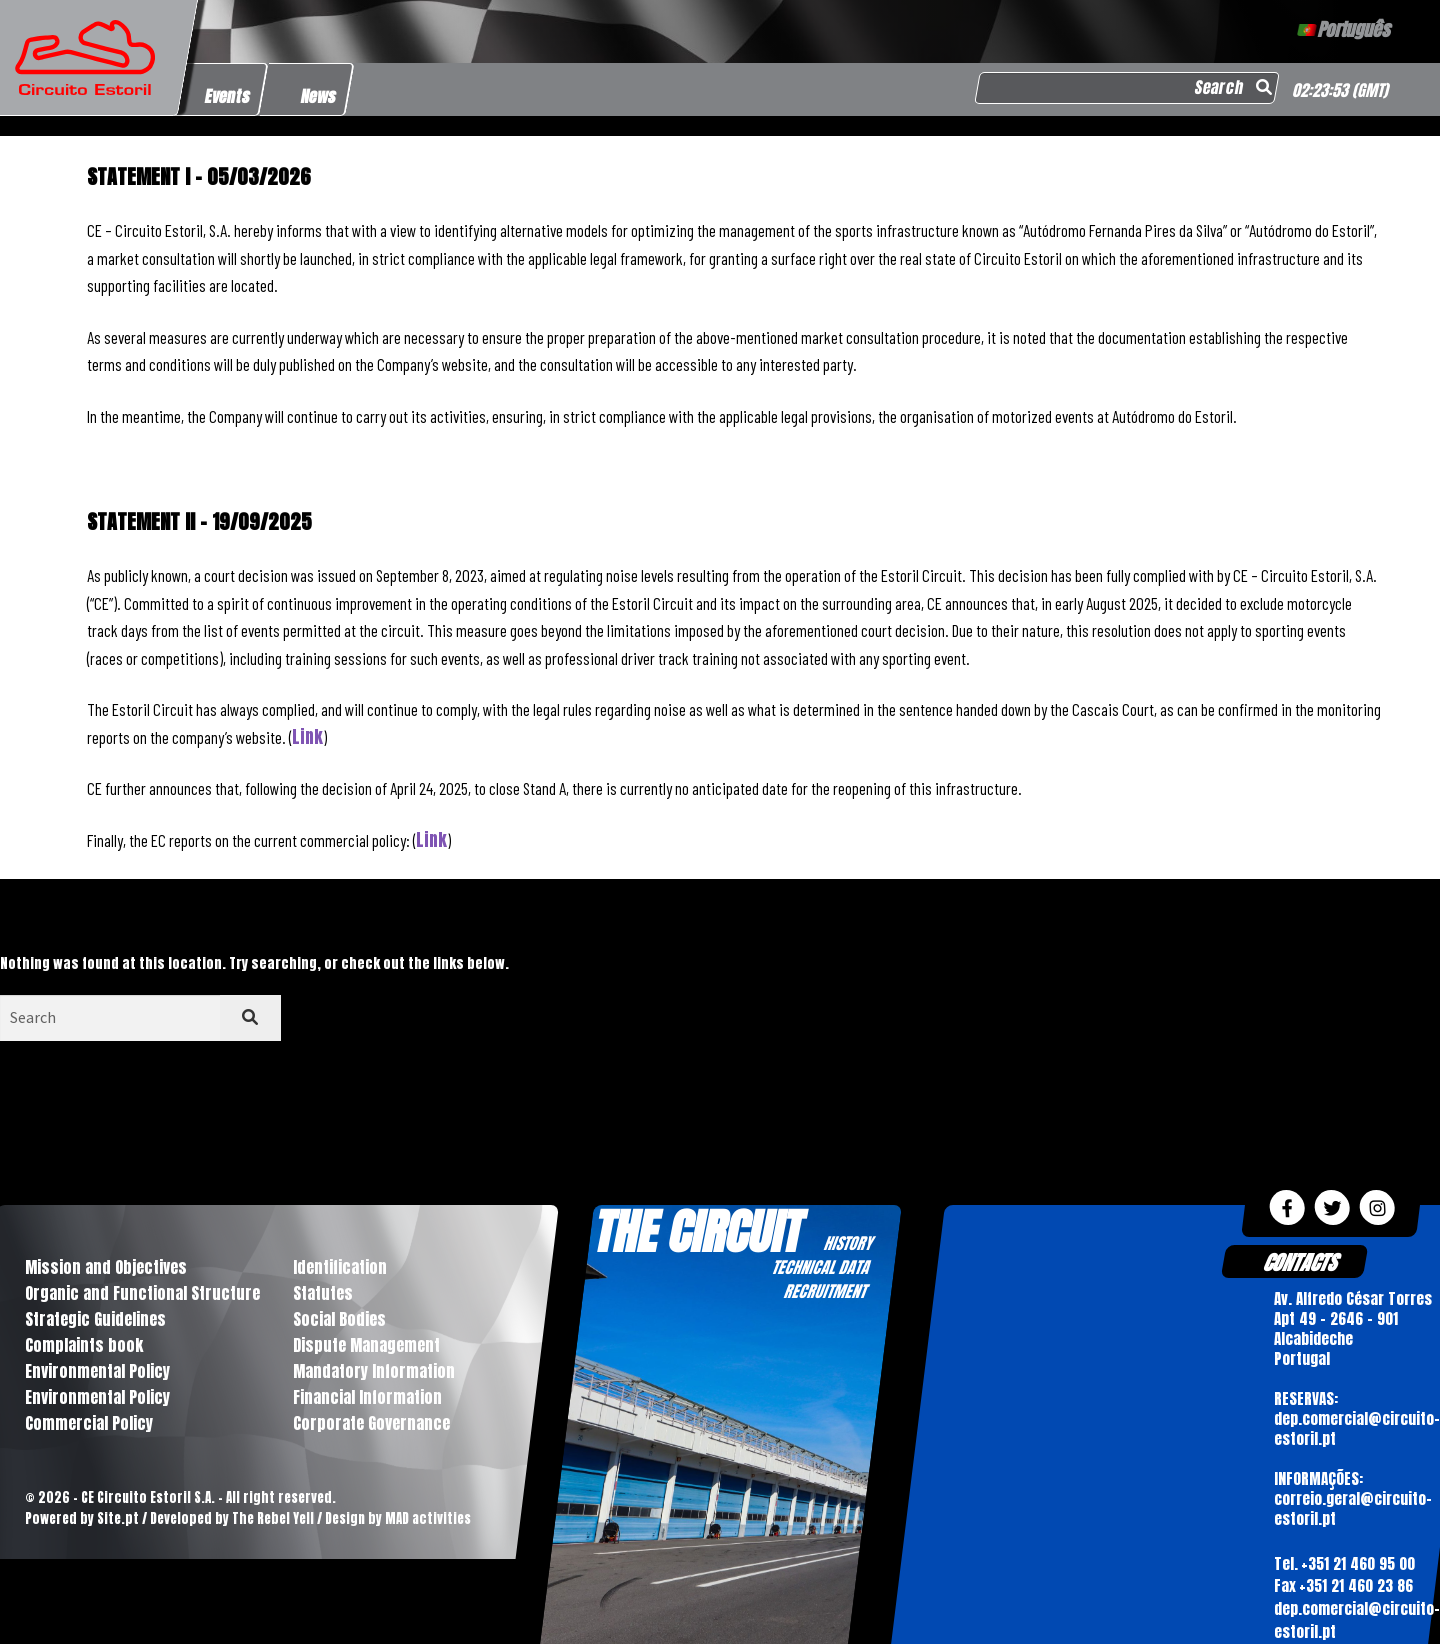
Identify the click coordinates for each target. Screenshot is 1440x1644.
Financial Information (367, 1397)
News (320, 96)
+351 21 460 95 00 (1357, 1563)
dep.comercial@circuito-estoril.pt (1356, 1620)
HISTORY (847, 1243)
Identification (340, 1267)
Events (228, 96)
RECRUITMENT (824, 1291)
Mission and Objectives (106, 1267)
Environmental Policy (97, 1371)
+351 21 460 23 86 (1355, 1585)
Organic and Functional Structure (142, 1293)
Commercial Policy (89, 1423)
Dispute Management (366, 1345)
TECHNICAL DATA (820, 1267)
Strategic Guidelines (95, 1319)
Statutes (323, 1293)
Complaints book (84, 1345)
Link (307, 737)
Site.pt (118, 1518)
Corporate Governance (371, 1423)
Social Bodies (339, 1319)
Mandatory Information (374, 1371)
